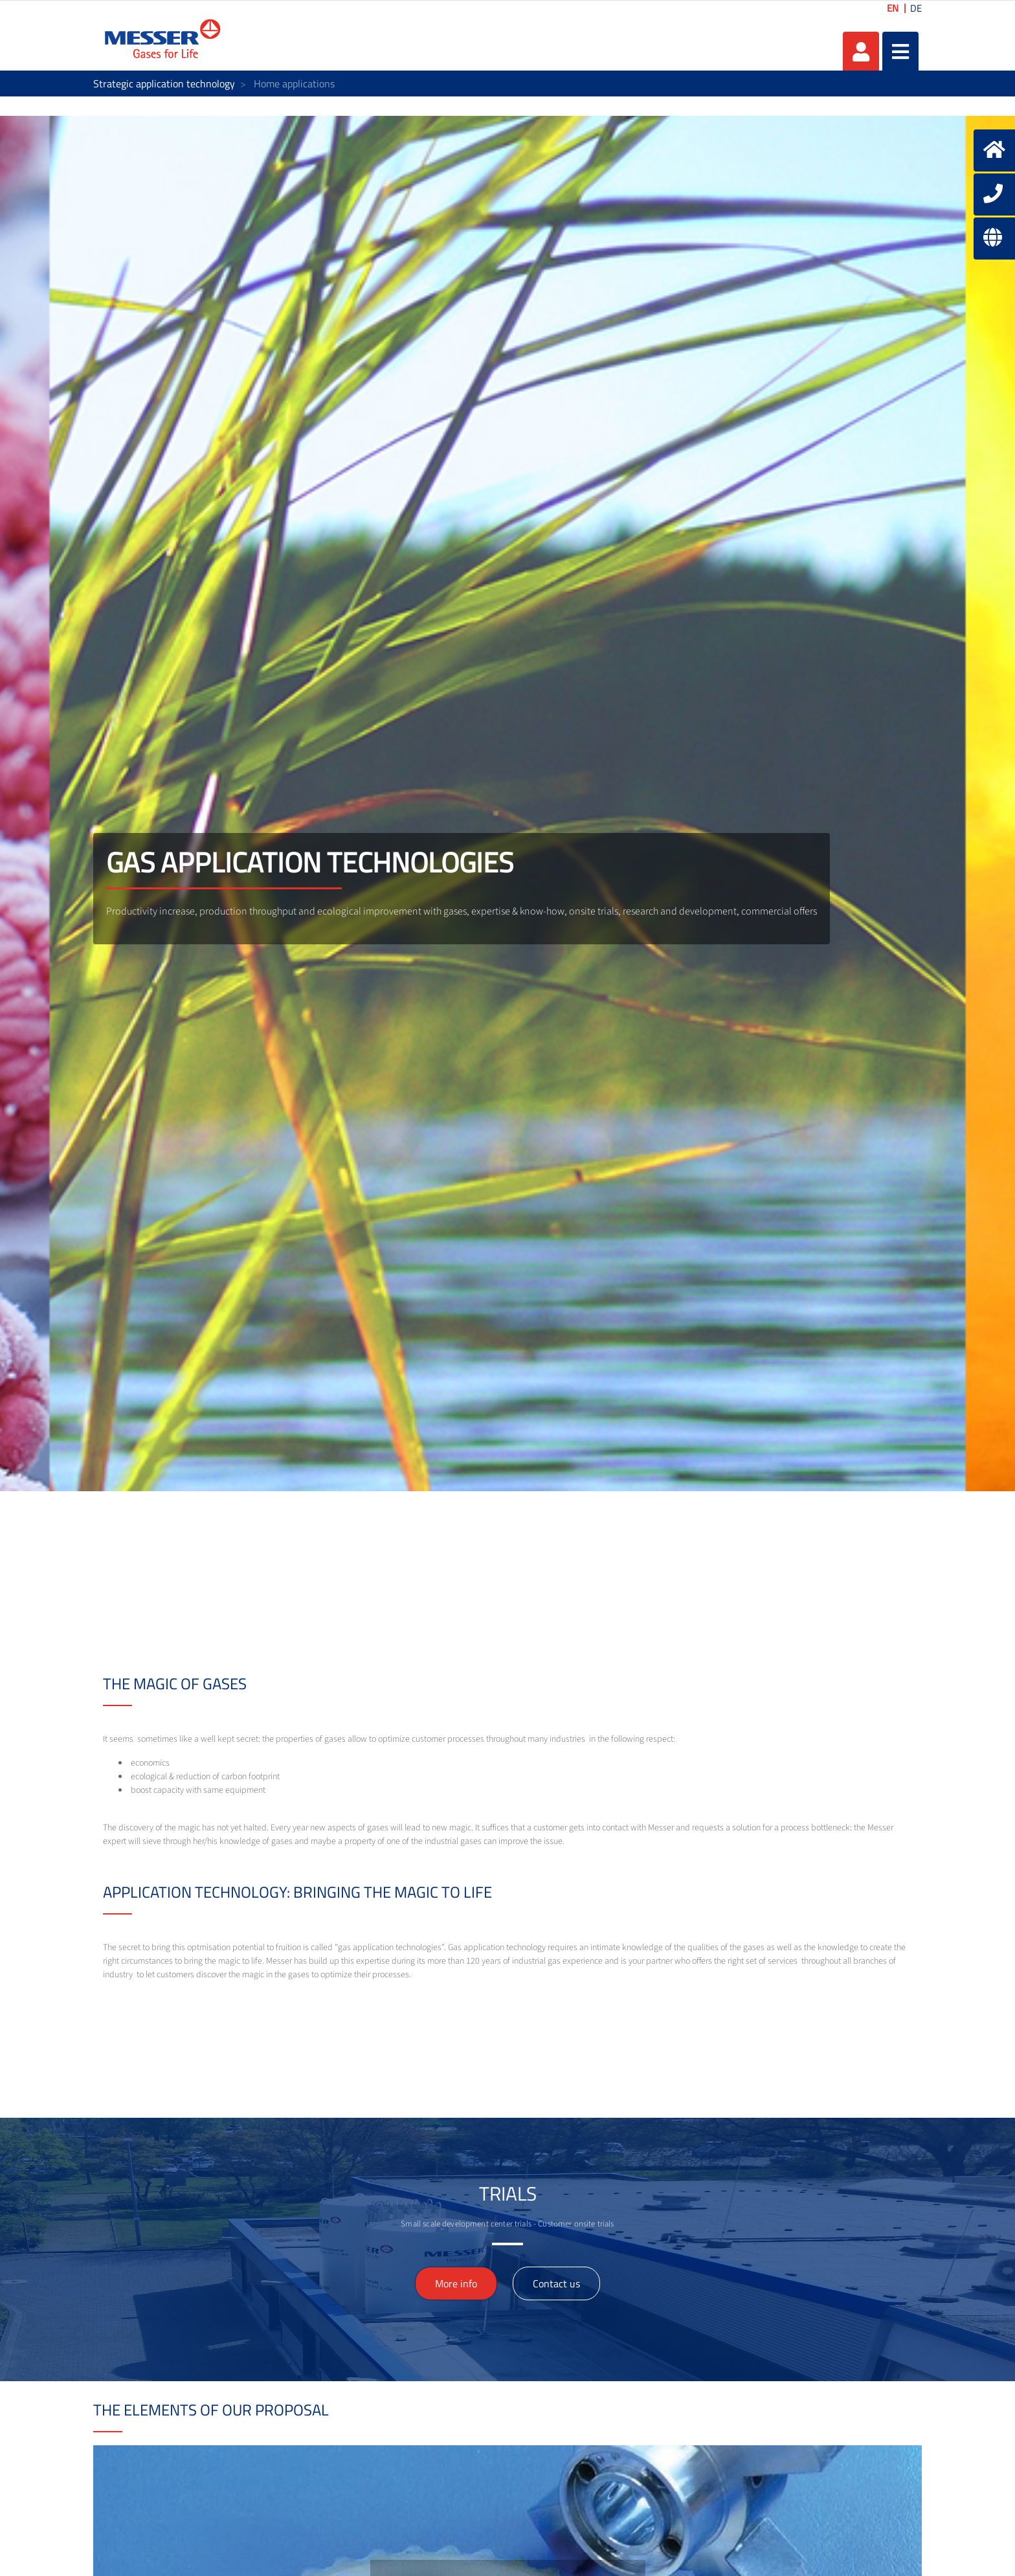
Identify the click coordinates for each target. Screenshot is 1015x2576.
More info (456, 2283)
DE (916, 8)
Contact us (556, 2283)
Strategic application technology (164, 83)
